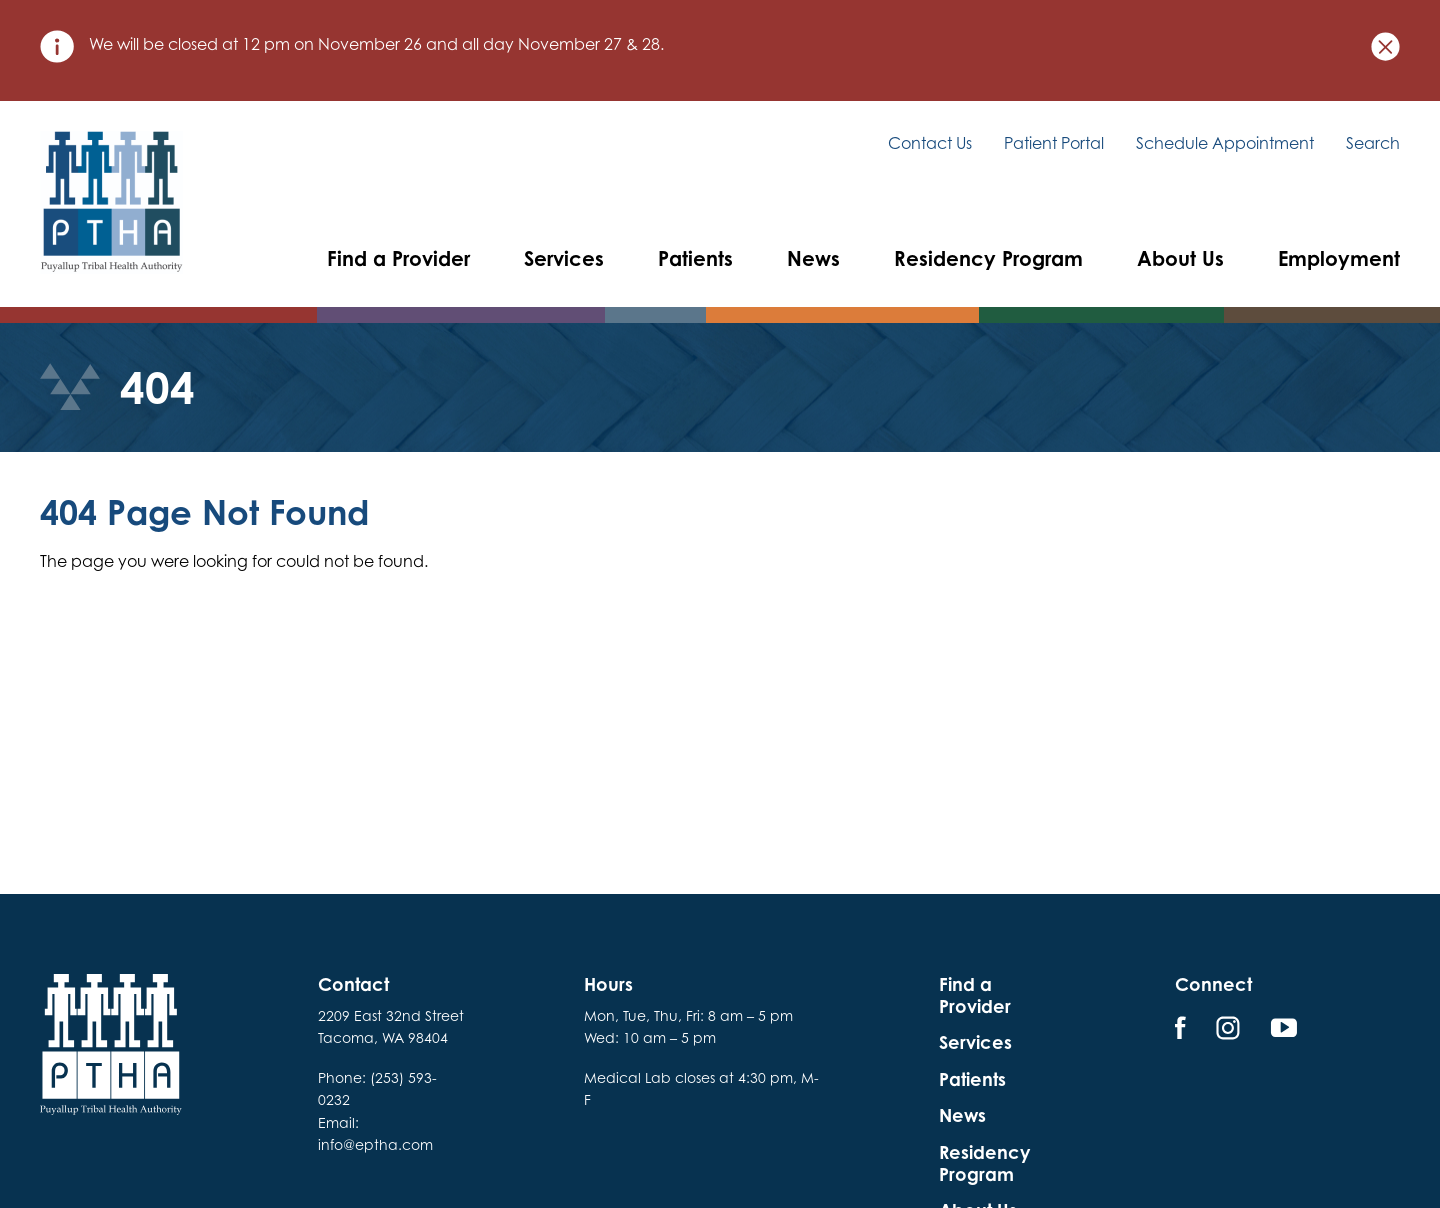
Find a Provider (398, 258)
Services (564, 258)
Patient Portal (1054, 143)
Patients (695, 258)
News (813, 258)
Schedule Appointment (1225, 143)
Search (1373, 144)
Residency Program (988, 258)
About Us (1180, 258)
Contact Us (930, 143)
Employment (1339, 258)
